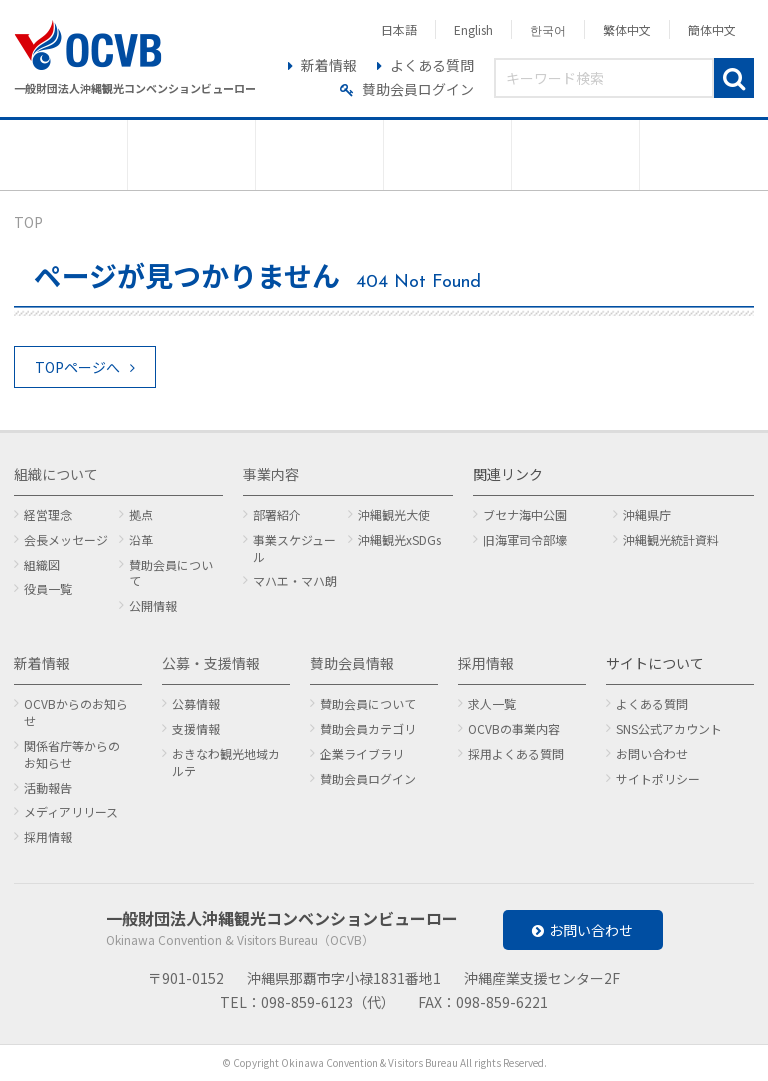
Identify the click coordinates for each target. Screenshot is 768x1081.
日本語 (399, 29)
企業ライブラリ (362, 753)
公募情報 (196, 703)
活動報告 (48, 787)
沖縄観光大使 (394, 514)
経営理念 (48, 514)
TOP (28, 222)
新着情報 (329, 65)
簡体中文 (712, 29)
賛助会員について (171, 573)
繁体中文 (627, 29)
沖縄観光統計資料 (671, 539)
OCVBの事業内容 (514, 728)
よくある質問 (432, 65)
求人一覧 (492, 703)
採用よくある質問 (516, 753)
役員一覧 (48, 588)
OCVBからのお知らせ (76, 712)
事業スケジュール (294, 548)
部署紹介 (277, 514)
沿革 (141, 539)
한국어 (548, 29)
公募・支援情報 (211, 663)
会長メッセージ (66, 539)
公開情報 (153, 605)
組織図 (42, 564)
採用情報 (48, 836)
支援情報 (196, 728)
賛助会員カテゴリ (368, 728)
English (473, 29)
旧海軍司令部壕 (525, 539)
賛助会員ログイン (418, 89)
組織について (56, 474)
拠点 (141, 514)
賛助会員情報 (352, 663)
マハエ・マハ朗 (295, 580)
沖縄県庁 (647, 514)
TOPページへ (77, 367)
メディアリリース (71, 811)
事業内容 (271, 474)
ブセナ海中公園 (525, 514)
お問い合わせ (652, 753)
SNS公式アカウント (669, 728)
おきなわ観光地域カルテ (226, 762)
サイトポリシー (658, 778)
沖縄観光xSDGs (399, 539)
